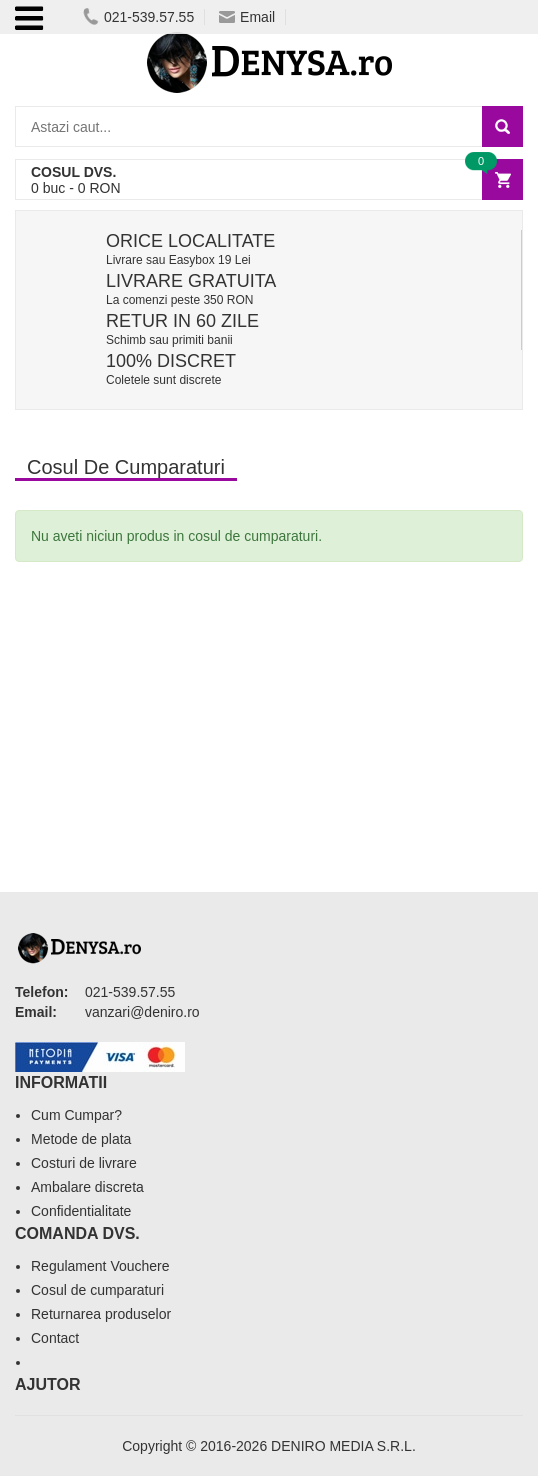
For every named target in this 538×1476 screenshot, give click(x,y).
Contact (55, 1338)
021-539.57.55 (138, 17)
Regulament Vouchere (100, 1266)
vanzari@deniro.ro (142, 1012)
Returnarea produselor (101, 1314)
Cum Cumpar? (76, 1115)
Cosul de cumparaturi (97, 1290)
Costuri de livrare (84, 1163)
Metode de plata (81, 1139)
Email (247, 17)
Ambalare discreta (87, 1187)
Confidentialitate (81, 1211)
